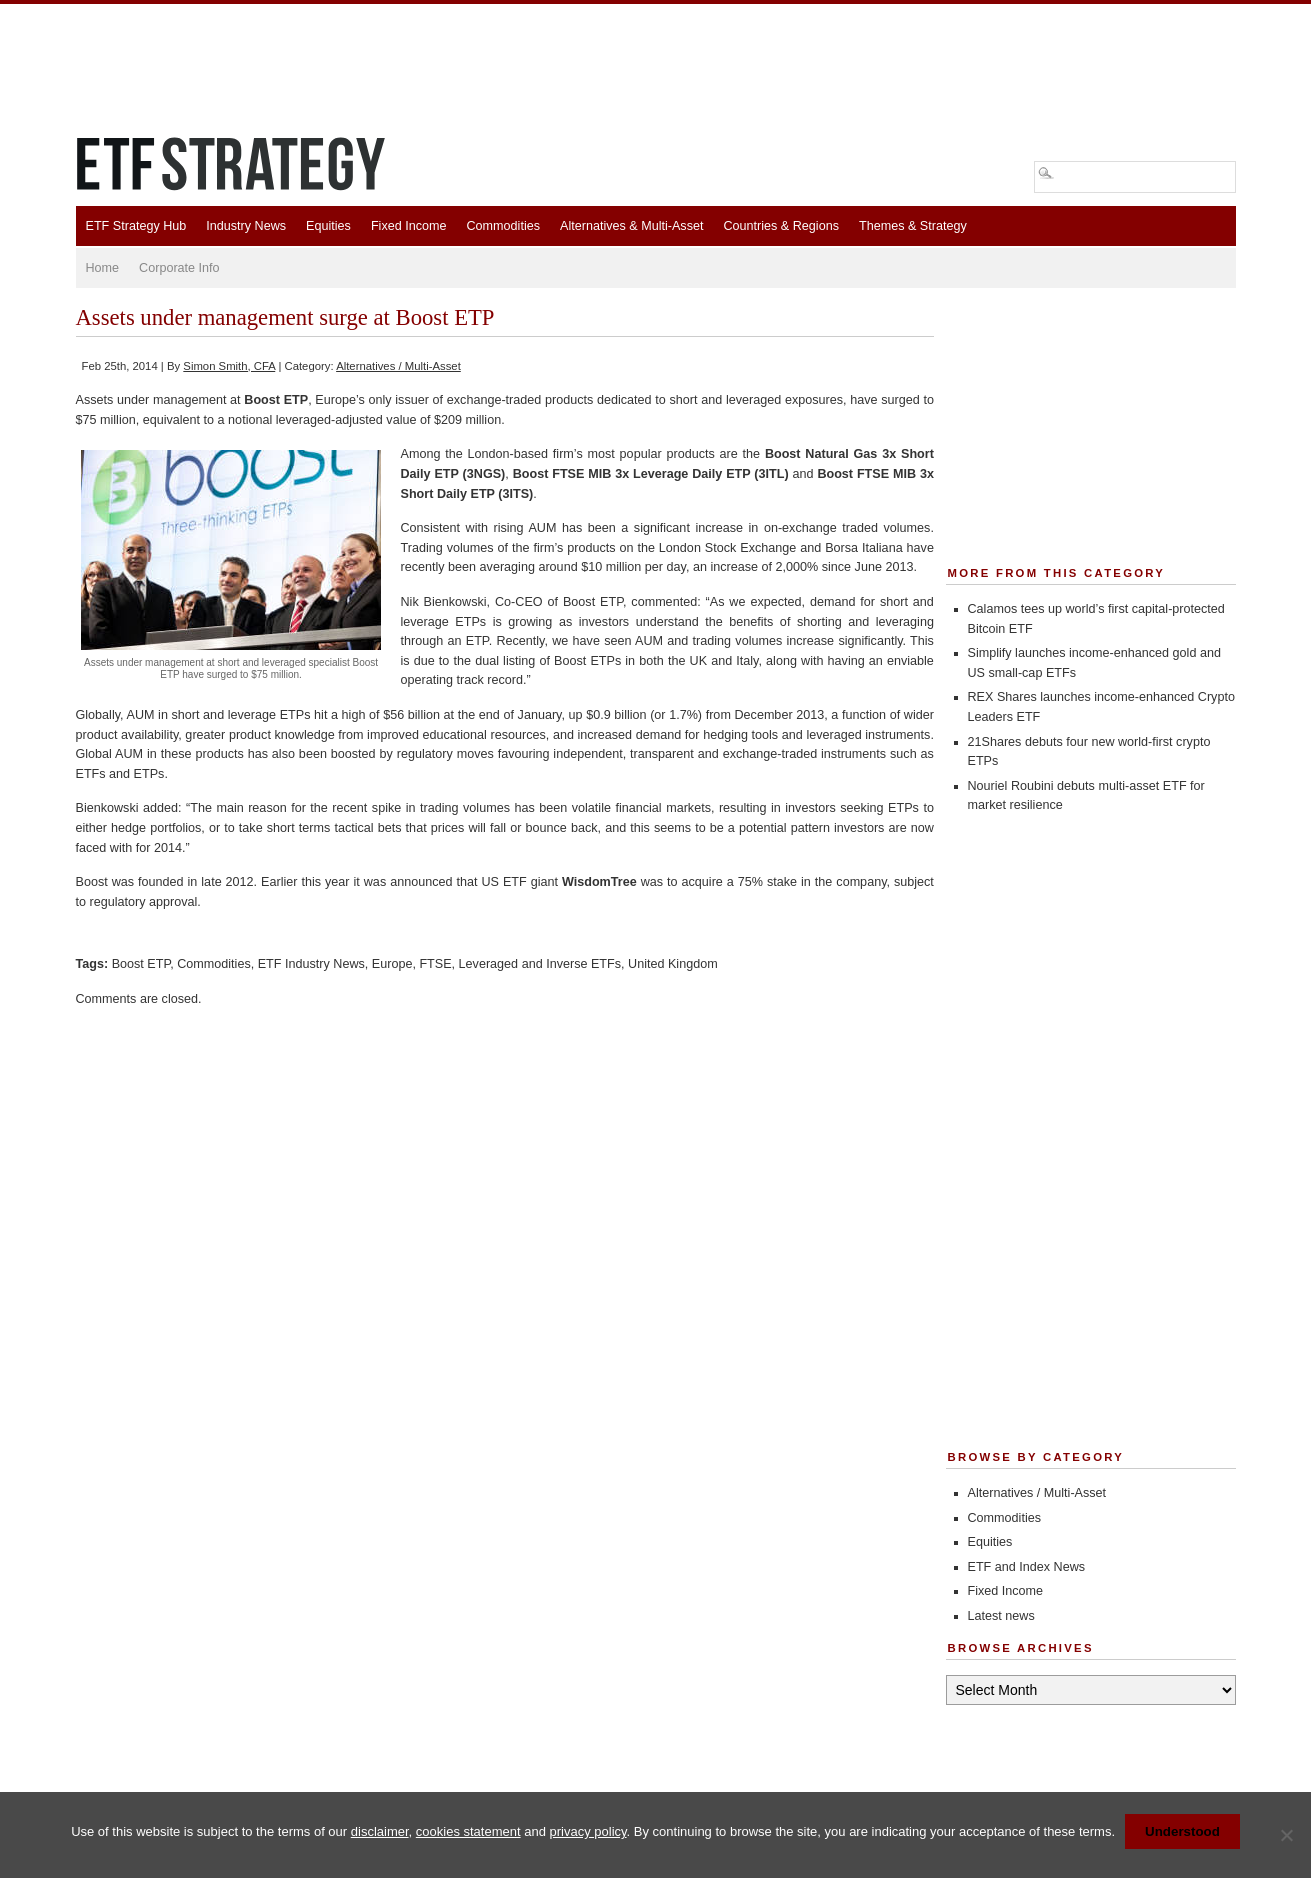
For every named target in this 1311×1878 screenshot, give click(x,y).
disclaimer (380, 1831)
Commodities (503, 226)
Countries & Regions (781, 226)
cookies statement (468, 1831)
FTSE (435, 964)
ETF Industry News (311, 964)
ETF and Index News (1027, 1567)
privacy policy (588, 1831)
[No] (1286, 1835)
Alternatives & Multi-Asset (631, 226)
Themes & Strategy (913, 226)
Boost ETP (141, 964)
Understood (1182, 1831)
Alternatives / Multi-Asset (398, 366)
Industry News (246, 226)
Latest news (1001, 1616)
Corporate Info (179, 268)
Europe (392, 964)
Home (103, 268)
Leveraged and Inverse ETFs (540, 964)
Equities (328, 226)
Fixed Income (409, 226)
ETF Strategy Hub (136, 226)
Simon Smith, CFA (229, 366)
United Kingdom (673, 964)
